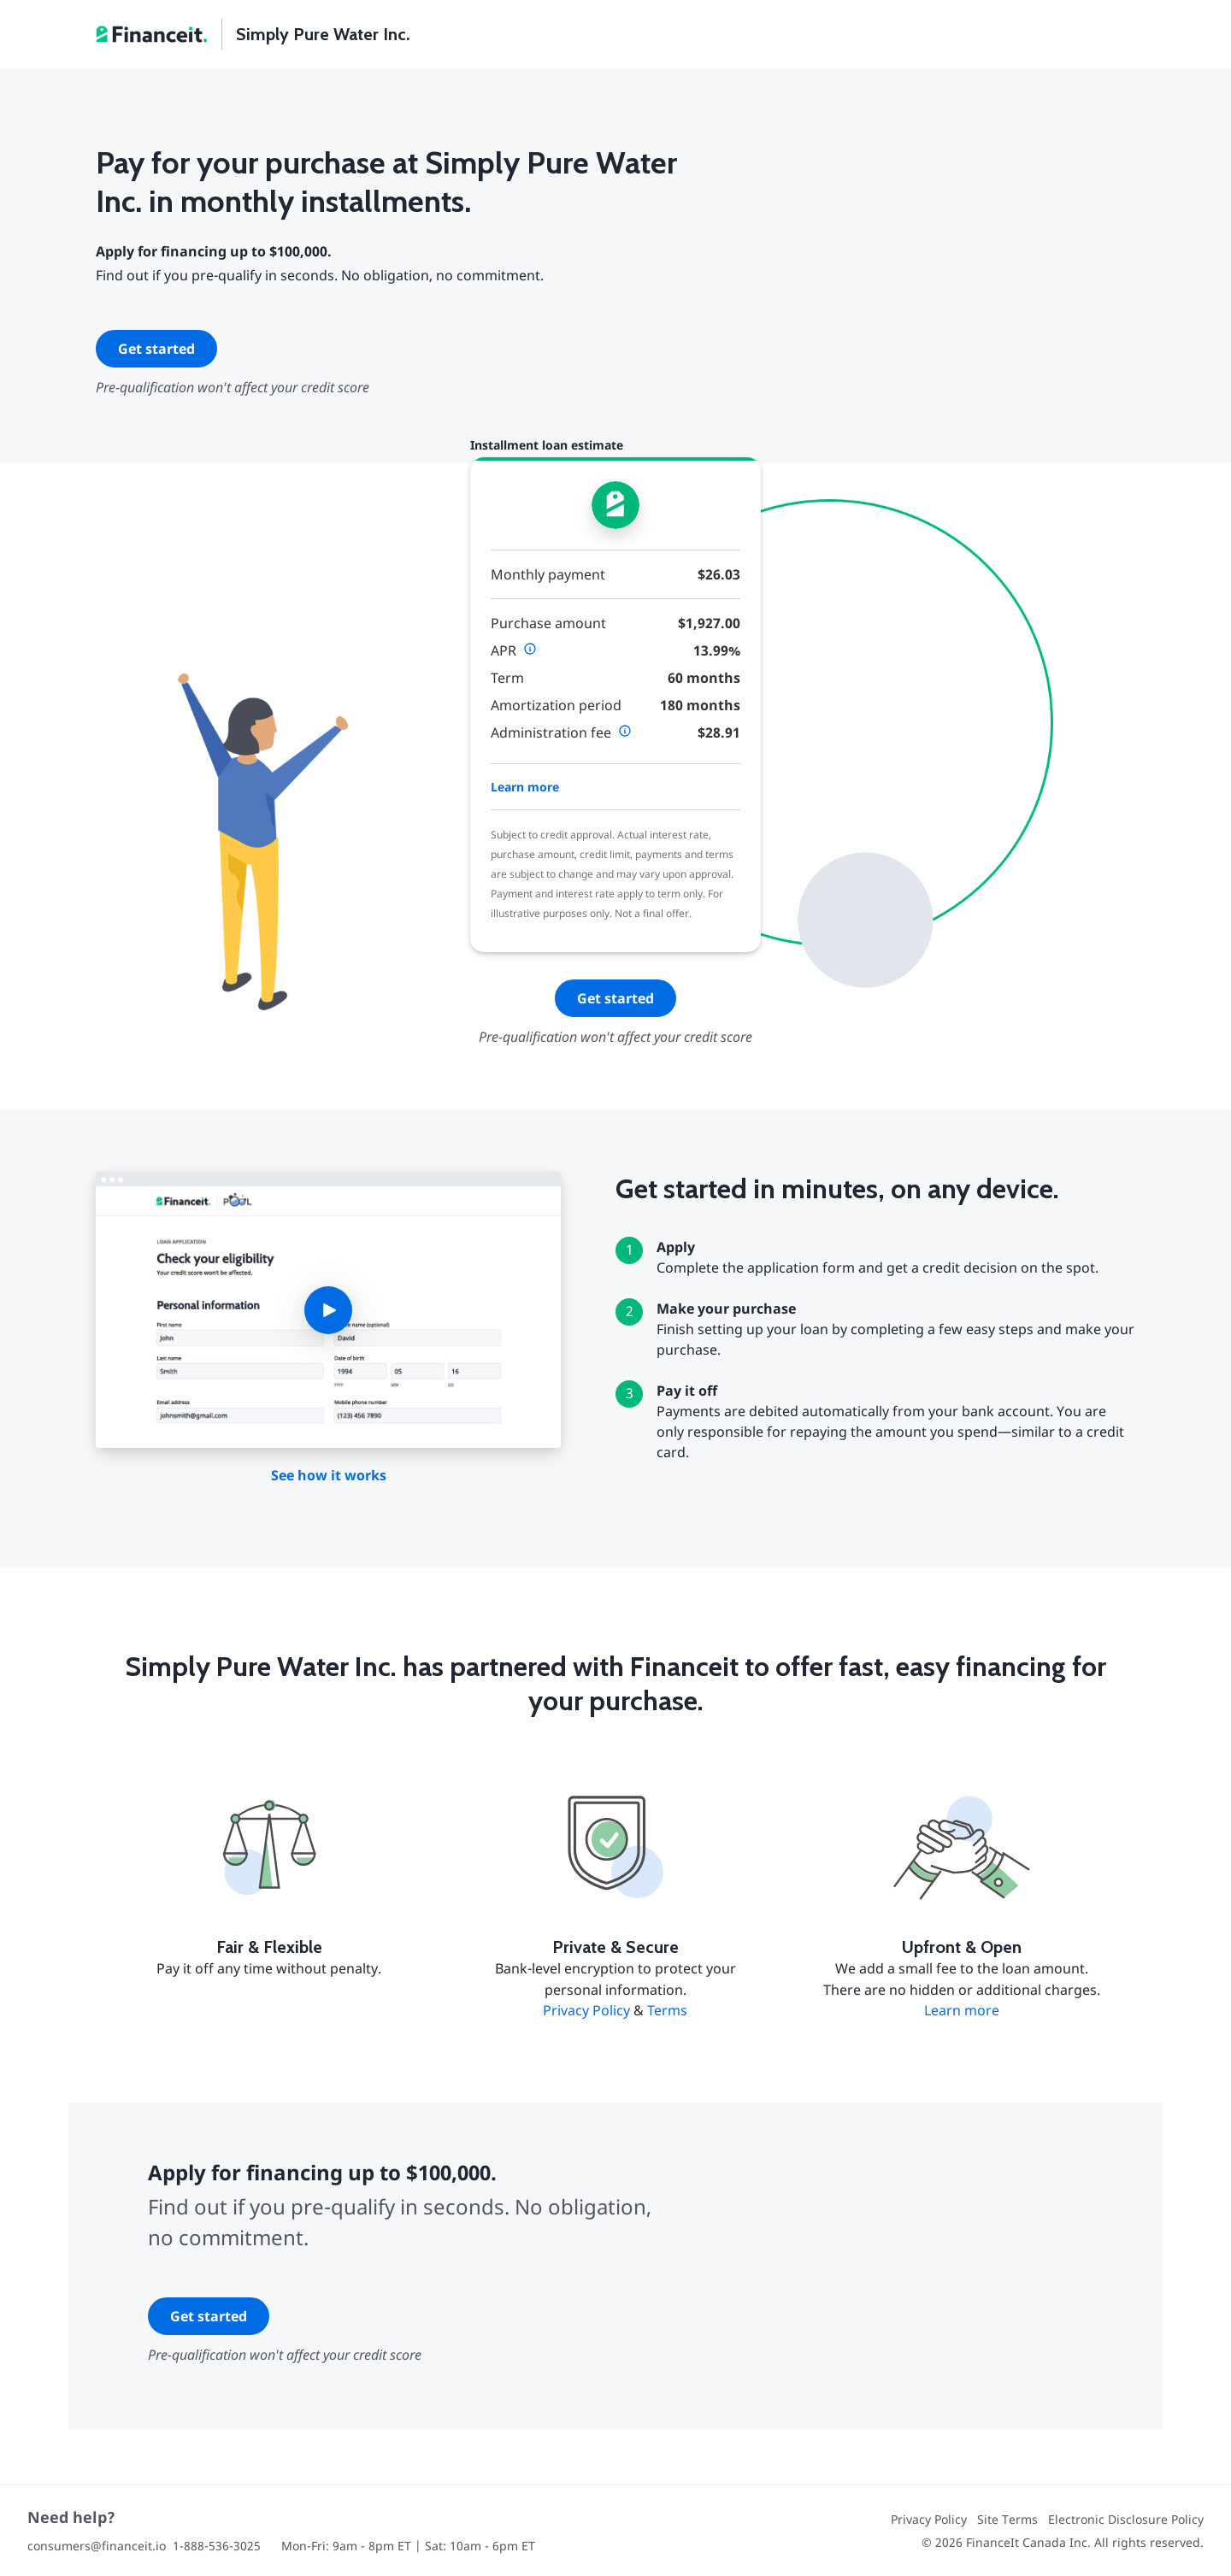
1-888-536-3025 (217, 2546)
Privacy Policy (586, 2010)
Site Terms (1007, 2519)
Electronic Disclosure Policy (1126, 2519)
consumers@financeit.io (96, 2546)
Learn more (525, 787)
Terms (667, 2010)
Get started (156, 348)
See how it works (328, 1475)
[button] (328, 1310)
